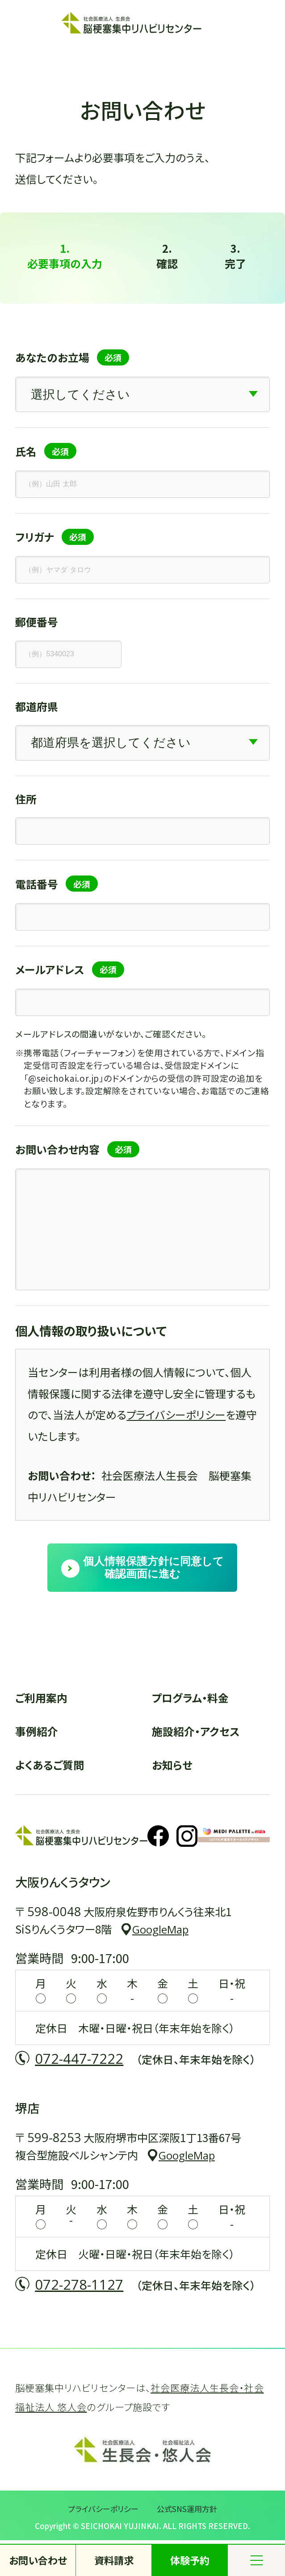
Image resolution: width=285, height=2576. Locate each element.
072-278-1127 (79, 2284)
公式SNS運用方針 (187, 2508)
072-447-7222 (79, 2058)
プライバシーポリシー (176, 1414)
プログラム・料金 (190, 1697)
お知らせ (172, 1765)
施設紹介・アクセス (196, 1731)
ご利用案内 (41, 1697)
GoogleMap (160, 1929)
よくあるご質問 (49, 1765)
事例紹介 (36, 1731)
